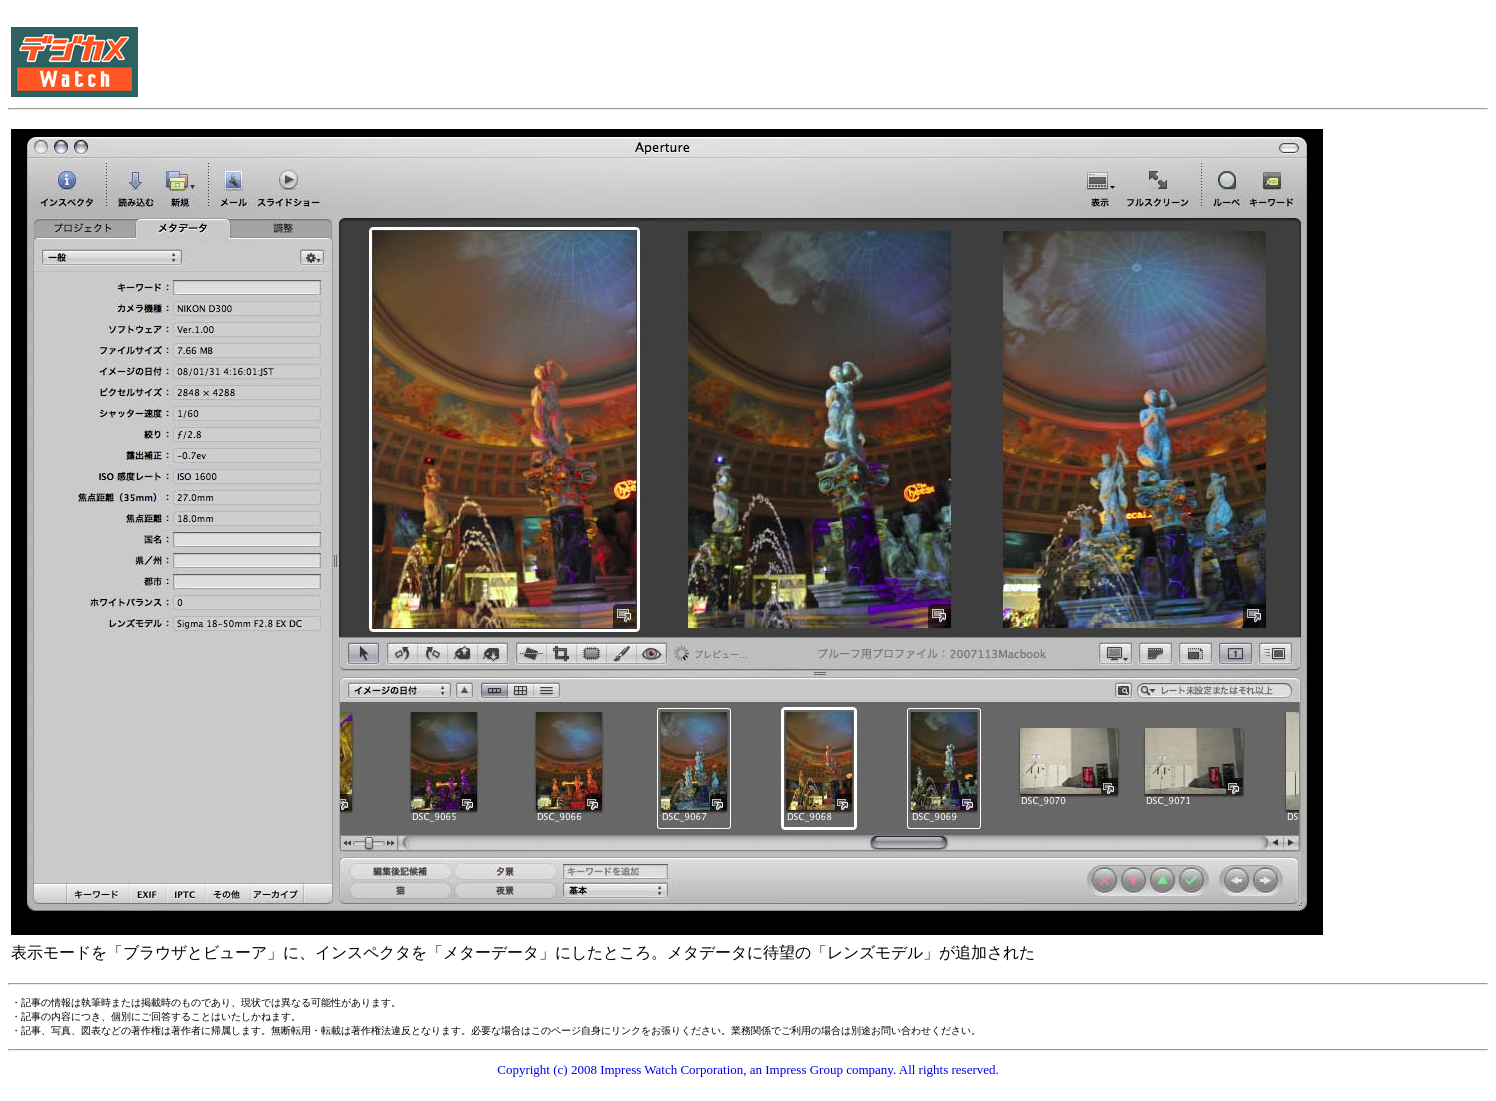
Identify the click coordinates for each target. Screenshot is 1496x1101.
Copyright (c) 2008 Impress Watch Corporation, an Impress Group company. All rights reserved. (748, 1069)
